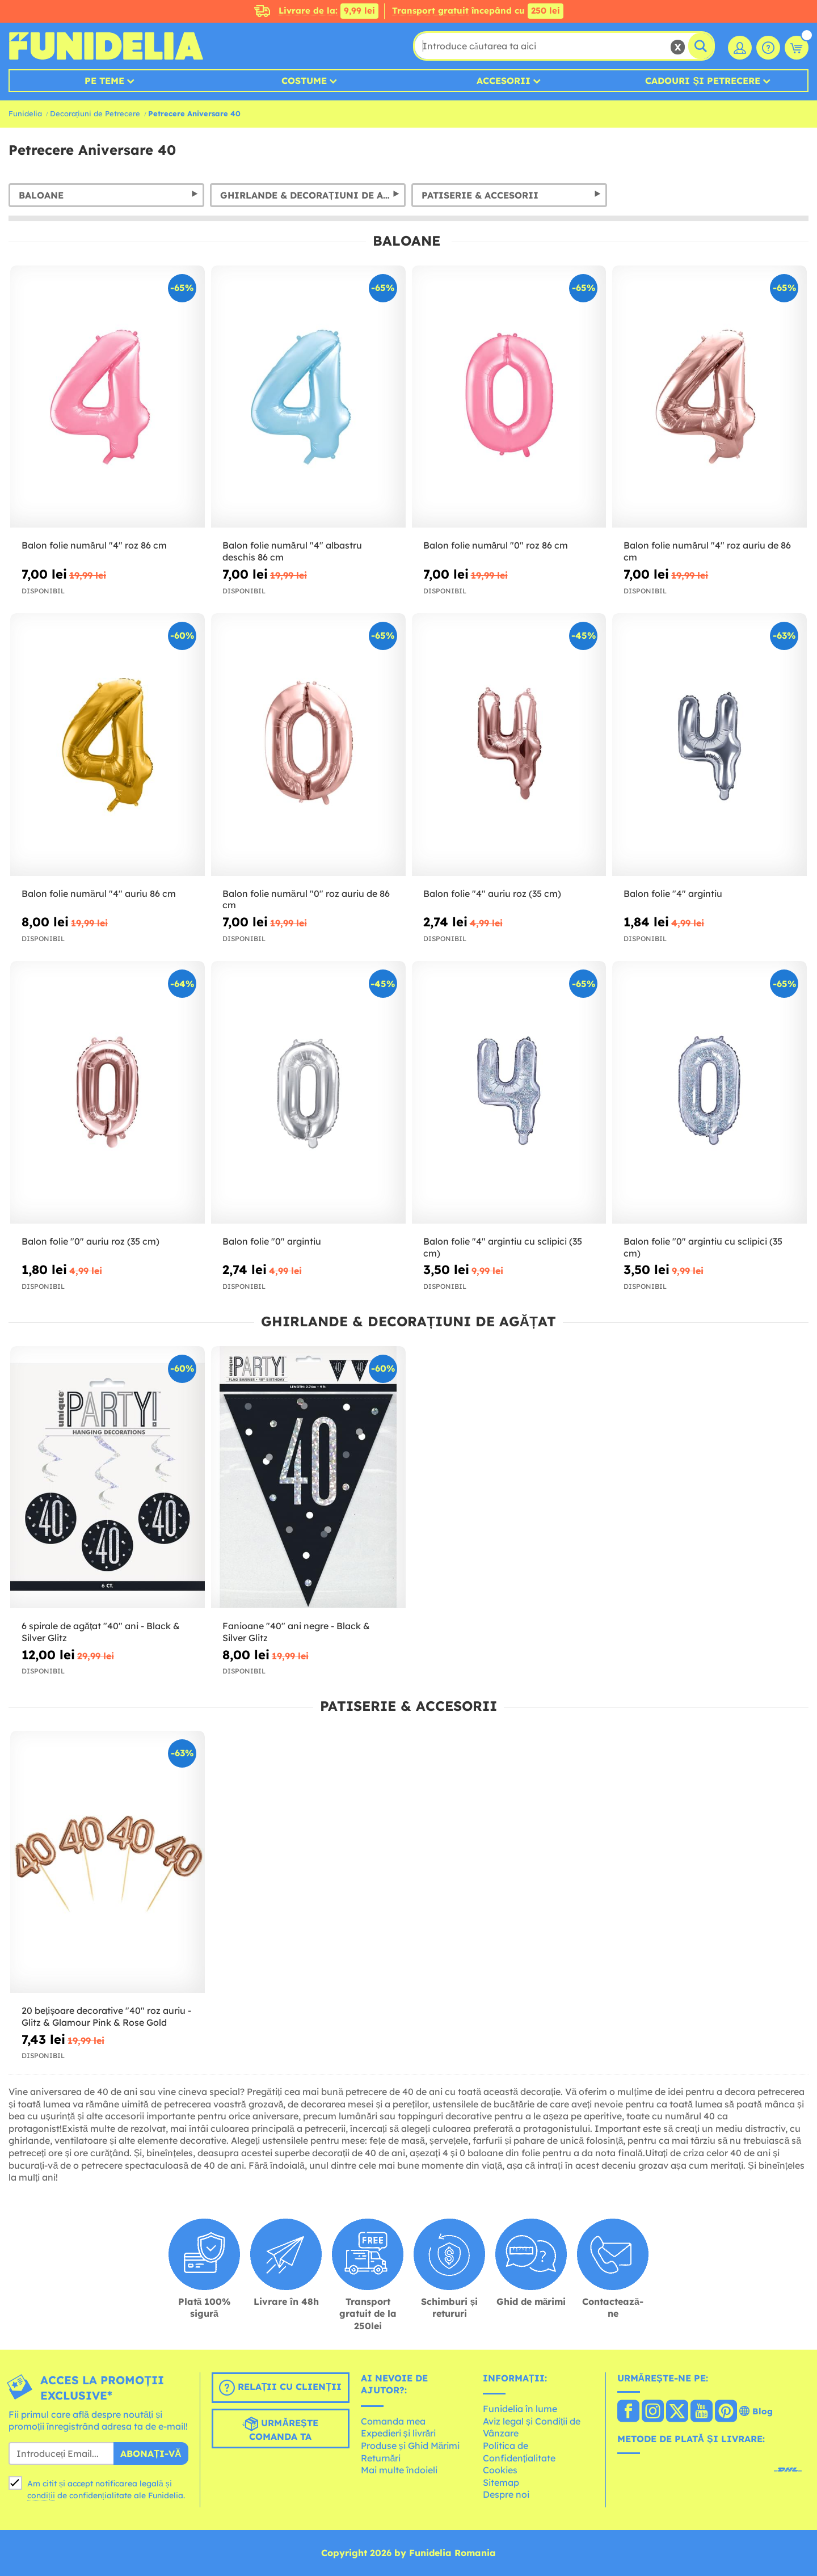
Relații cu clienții (280, 2388)
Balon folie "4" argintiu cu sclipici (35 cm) (502, 1247)
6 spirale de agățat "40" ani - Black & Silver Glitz (101, 1631)
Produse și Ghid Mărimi (410, 2445)
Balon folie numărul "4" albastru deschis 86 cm (292, 551)
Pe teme (104, 80)
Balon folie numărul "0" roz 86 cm (495, 545)
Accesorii (503, 80)
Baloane (41, 195)
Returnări (381, 2458)
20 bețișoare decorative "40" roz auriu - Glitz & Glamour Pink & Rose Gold (106, 2016)
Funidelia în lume (520, 2408)
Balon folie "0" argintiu (271, 1241)
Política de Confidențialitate (519, 2452)
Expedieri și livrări (398, 2433)
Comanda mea (393, 2421)
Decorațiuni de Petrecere (95, 113)
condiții (41, 2495)
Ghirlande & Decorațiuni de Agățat (313, 195)
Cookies (500, 2470)
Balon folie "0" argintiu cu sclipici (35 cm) (703, 1247)
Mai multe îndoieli (399, 2470)
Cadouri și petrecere (702, 80)
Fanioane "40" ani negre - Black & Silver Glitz (296, 1631)
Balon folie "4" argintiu (673, 893)
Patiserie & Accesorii (480, 195)
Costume (304, 80)
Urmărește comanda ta (280, 2429)
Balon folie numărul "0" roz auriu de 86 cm (306, 899)
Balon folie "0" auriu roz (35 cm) (90, 1241)
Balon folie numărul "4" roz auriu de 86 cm (707, 551)
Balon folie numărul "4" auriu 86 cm (99, 893)
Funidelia (25, 113)
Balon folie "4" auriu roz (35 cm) (492, 893)
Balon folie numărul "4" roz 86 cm (94, 545)
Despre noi (506, 2494)
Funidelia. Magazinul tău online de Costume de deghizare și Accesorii (106, 46)
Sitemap (501, 2482)
